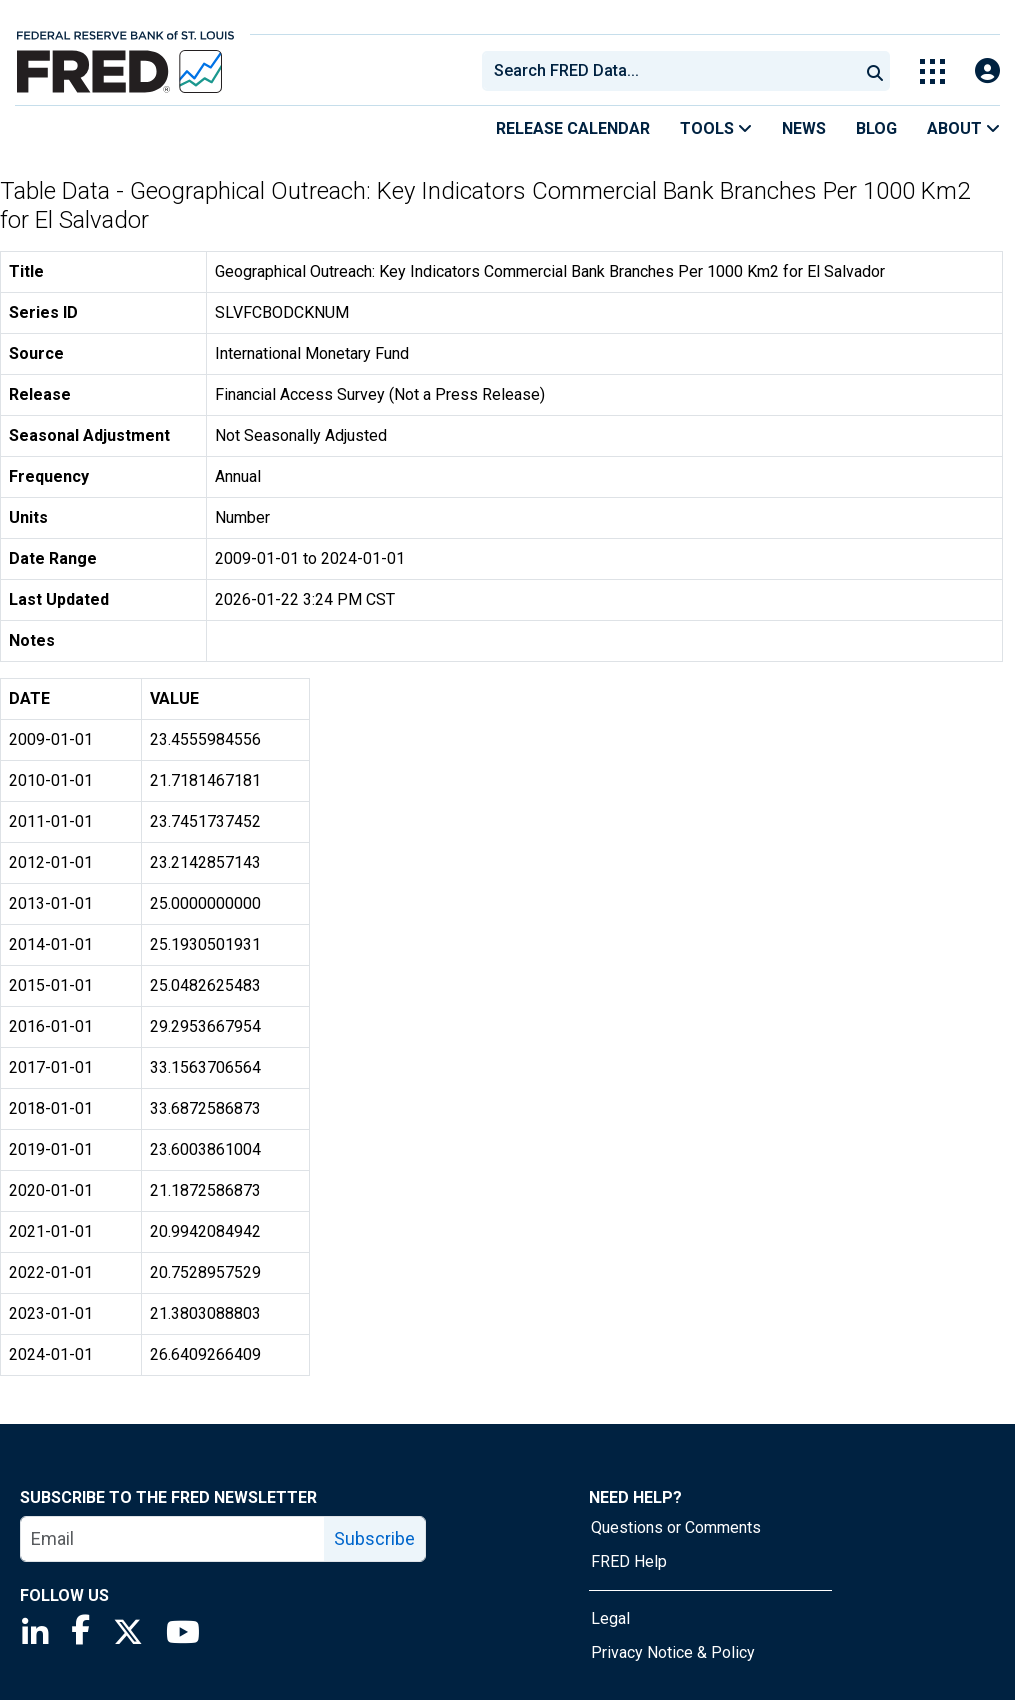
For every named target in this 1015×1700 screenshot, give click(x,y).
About (963, 128)
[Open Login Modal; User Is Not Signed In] (987, 71)
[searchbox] (674, 71)
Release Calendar (573, 128)
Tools (716, 128)
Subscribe (374, 1538)
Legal (610, 1618)
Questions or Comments (676, 1527)
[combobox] (669, 71)
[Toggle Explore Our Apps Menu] (932, 71)
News (804, 128)
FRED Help (629, 1561)
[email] (173, 1539)
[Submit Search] (875, 71)
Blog (876, 128)
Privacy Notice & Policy (673, 1652)
